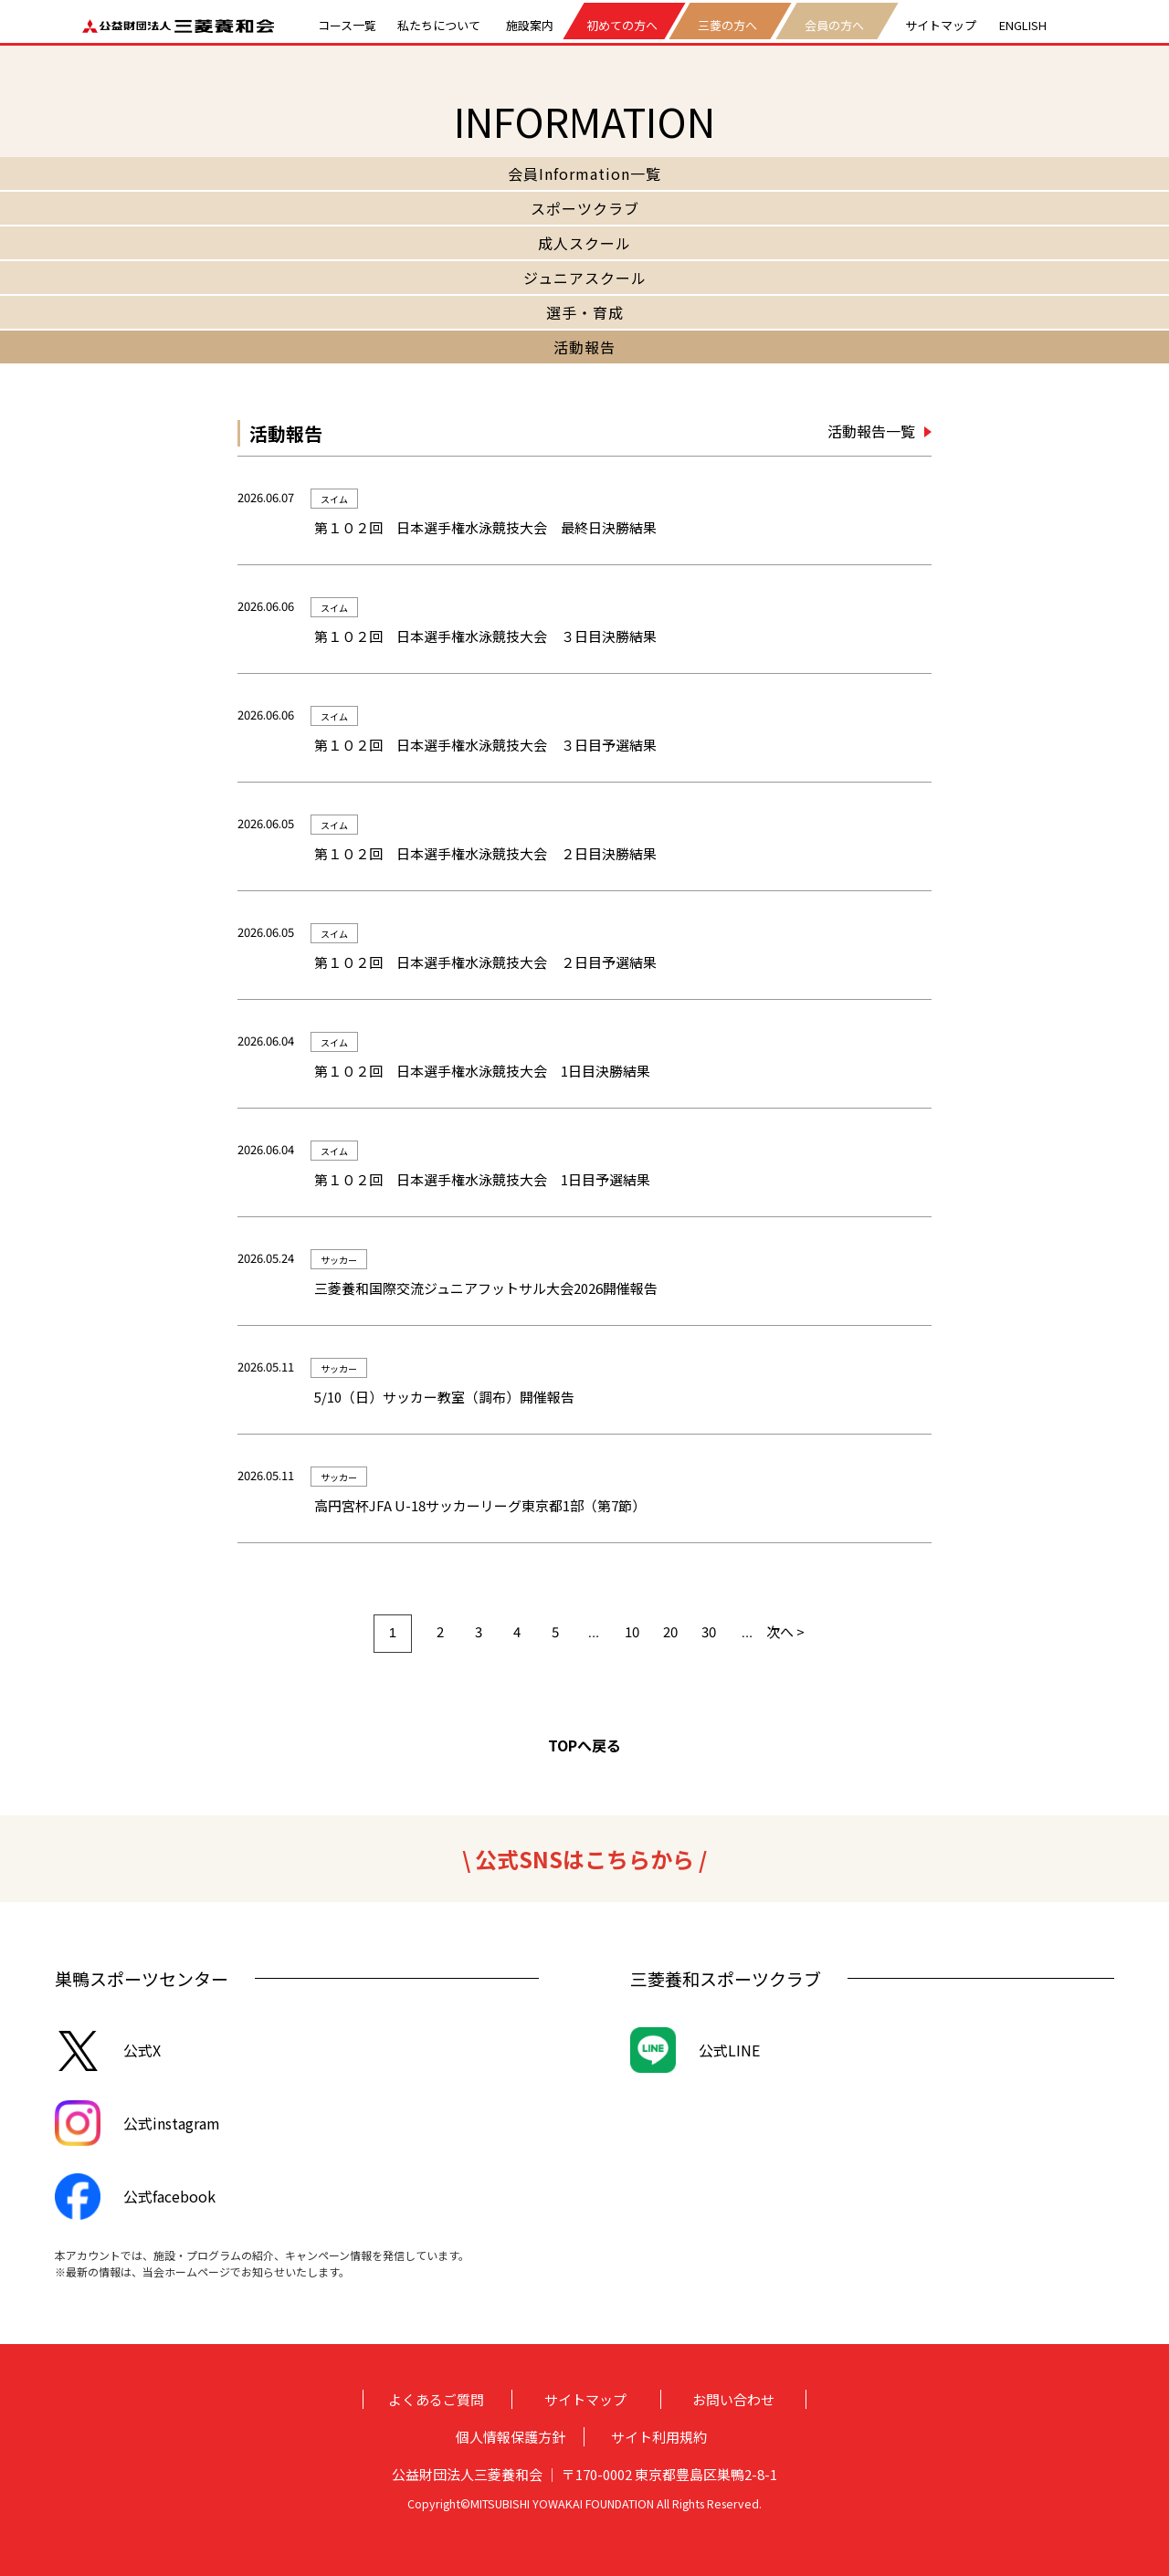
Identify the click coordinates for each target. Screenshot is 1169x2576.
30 (708, 1631)
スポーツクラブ (585, 208)
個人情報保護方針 (510, 2436)
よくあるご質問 (436, 2399)
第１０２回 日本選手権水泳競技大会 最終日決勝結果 (485, 527)
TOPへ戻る (584, 1745)
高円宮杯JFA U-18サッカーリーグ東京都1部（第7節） (480, 1505)
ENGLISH (1023, 23)
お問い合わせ (733, 2399)
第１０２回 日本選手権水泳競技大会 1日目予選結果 (482, 1179)
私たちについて (438, 23)
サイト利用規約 (659, 2436)
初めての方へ (621, 25)
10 (632, 1631)
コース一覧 (347, 23)
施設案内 (529, 23)
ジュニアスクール (585, 278)
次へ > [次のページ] (785, 1631)
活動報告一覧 (871, 431)
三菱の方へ (728, 25)
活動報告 (584, 347)
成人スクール (584, 243)
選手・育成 (585, 312)
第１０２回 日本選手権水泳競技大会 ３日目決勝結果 (485, 636)
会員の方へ (834, 25)
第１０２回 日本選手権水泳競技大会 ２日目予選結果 (485, 962)
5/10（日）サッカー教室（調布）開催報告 (444, 1396)
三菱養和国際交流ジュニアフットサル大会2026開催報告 (486, 1288)
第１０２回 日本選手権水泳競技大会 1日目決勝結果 (482, 1070)
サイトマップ (940, 23)
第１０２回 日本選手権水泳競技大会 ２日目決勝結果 (485, 853)
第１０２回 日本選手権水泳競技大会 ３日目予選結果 (485, 744)
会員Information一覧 (584, 173)
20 (670, 1631)
